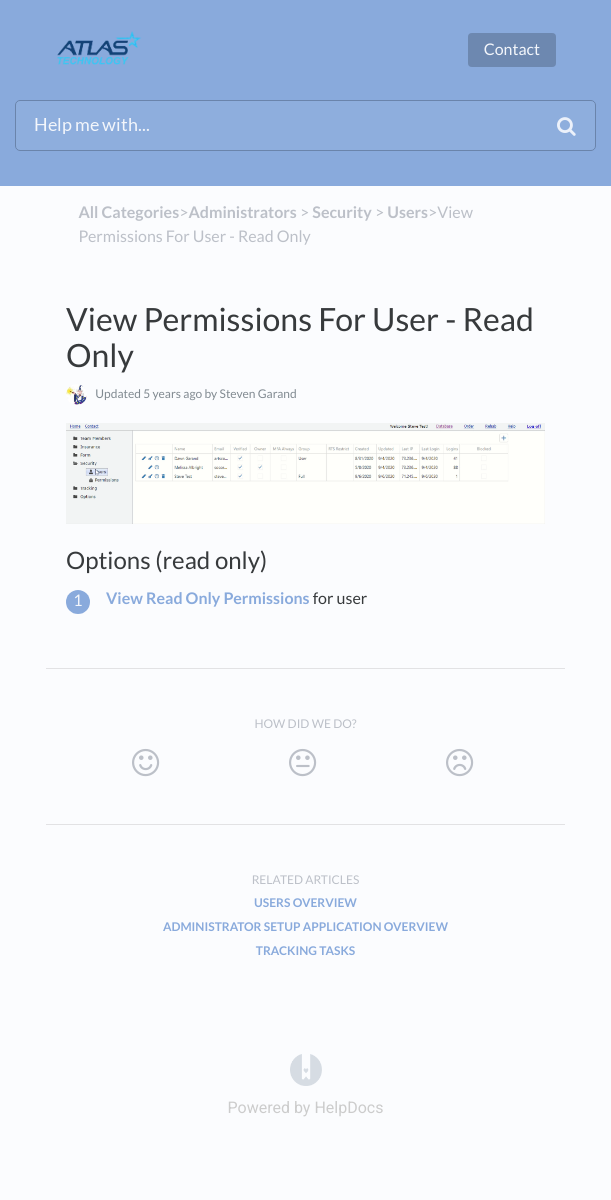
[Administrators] (242, 212)
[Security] (341, 212)
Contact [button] (512, 49)
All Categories (128, 212)
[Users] (407, 212)
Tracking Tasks (306, 950)
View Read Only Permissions (208, 598)
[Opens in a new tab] (306, 1069)
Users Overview (305, 902)
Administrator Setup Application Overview (305, 926)
